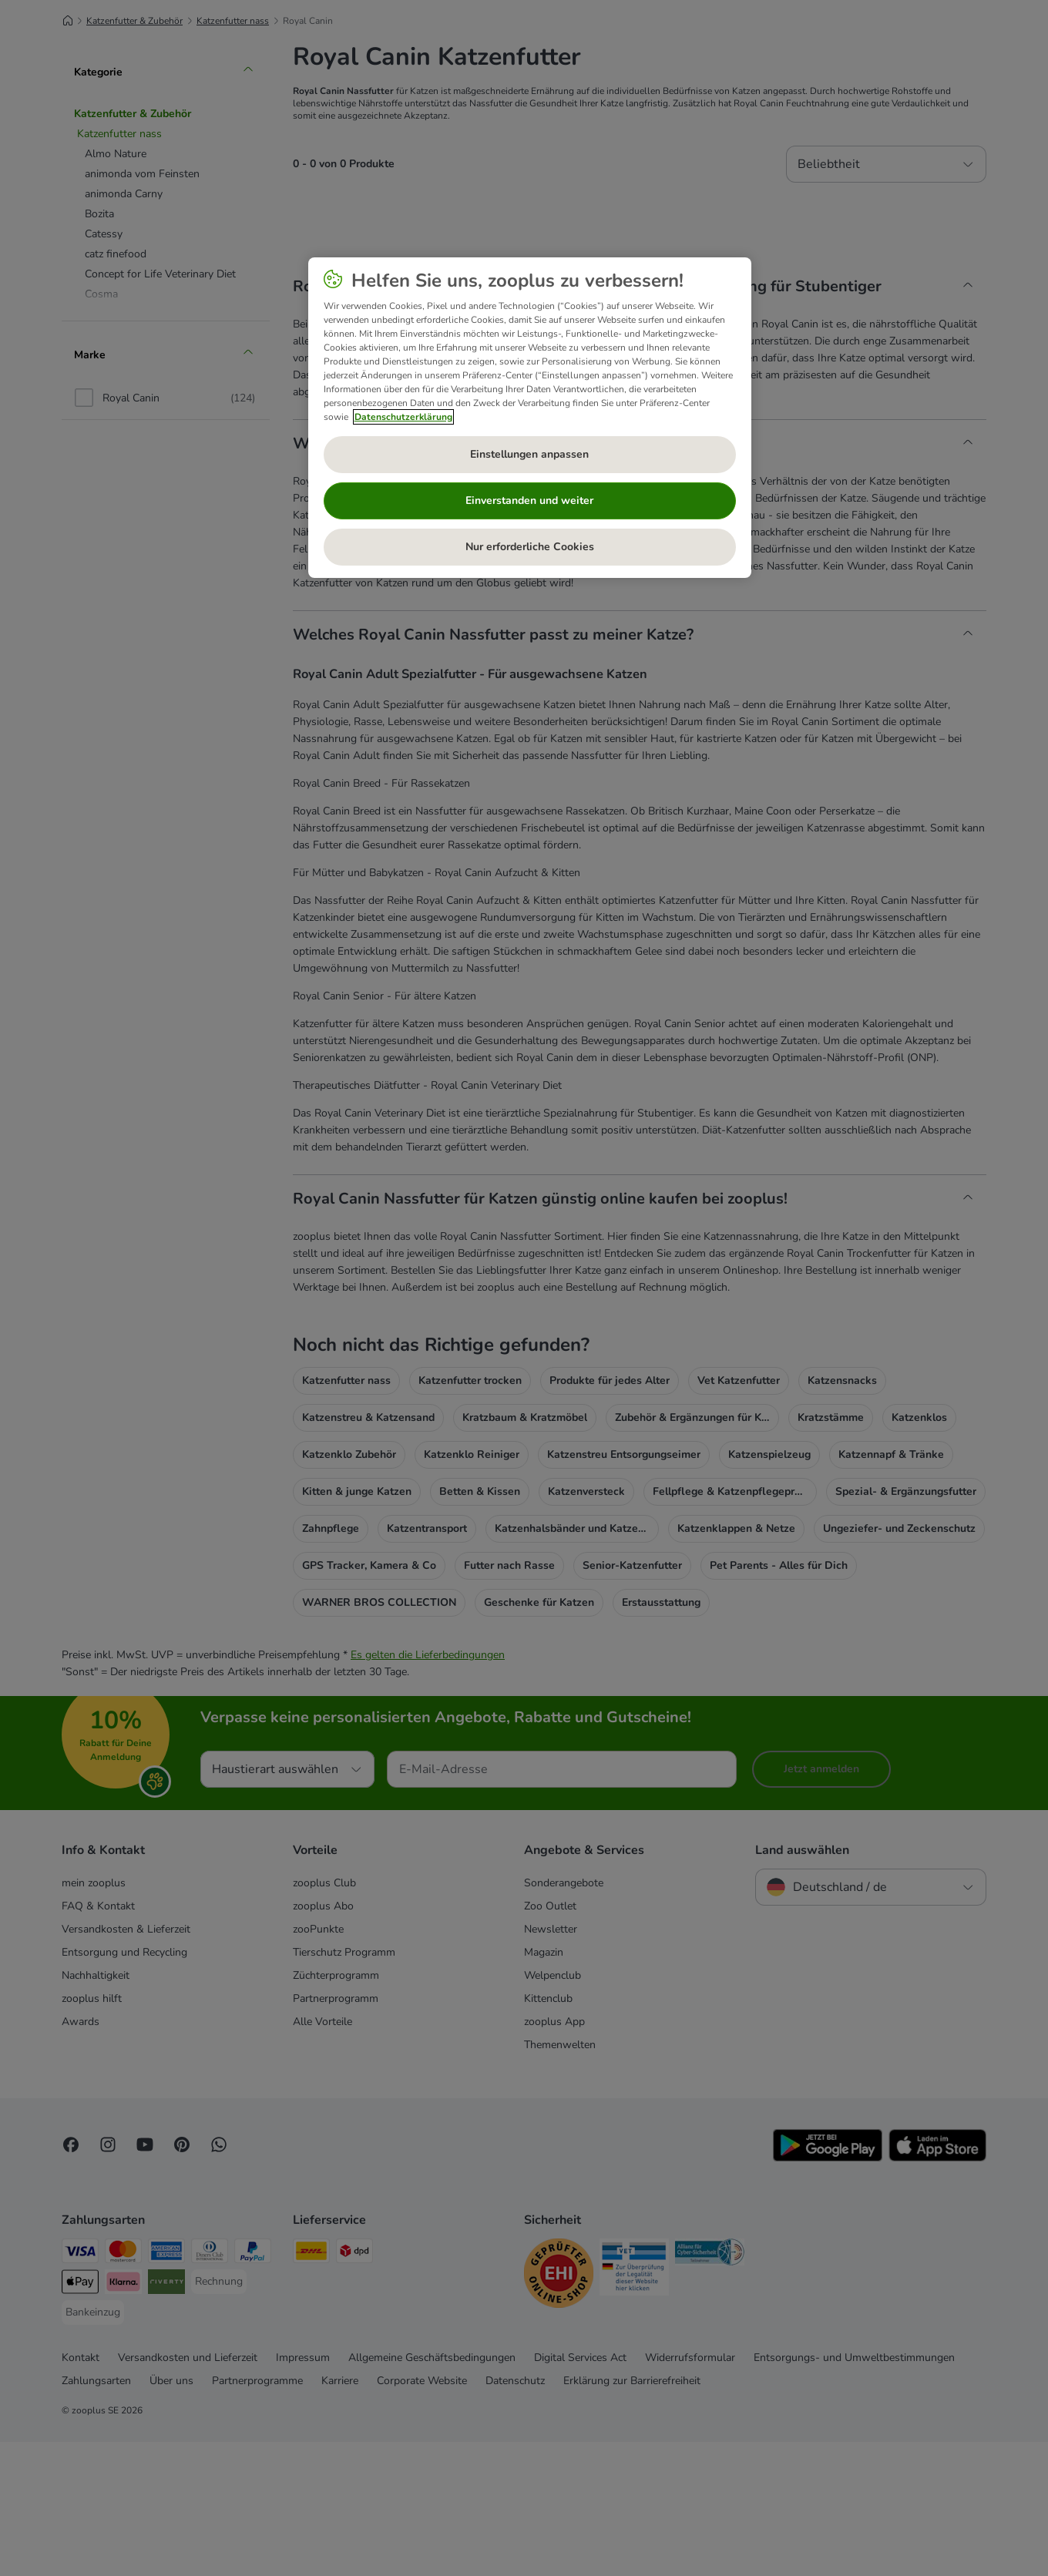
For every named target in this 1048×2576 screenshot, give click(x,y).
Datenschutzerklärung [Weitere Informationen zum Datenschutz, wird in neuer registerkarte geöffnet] (403, 417)
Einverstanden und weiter (529, 500)
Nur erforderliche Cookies (529, 546)
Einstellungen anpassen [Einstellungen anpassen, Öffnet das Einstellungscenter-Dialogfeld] (529, 454)
